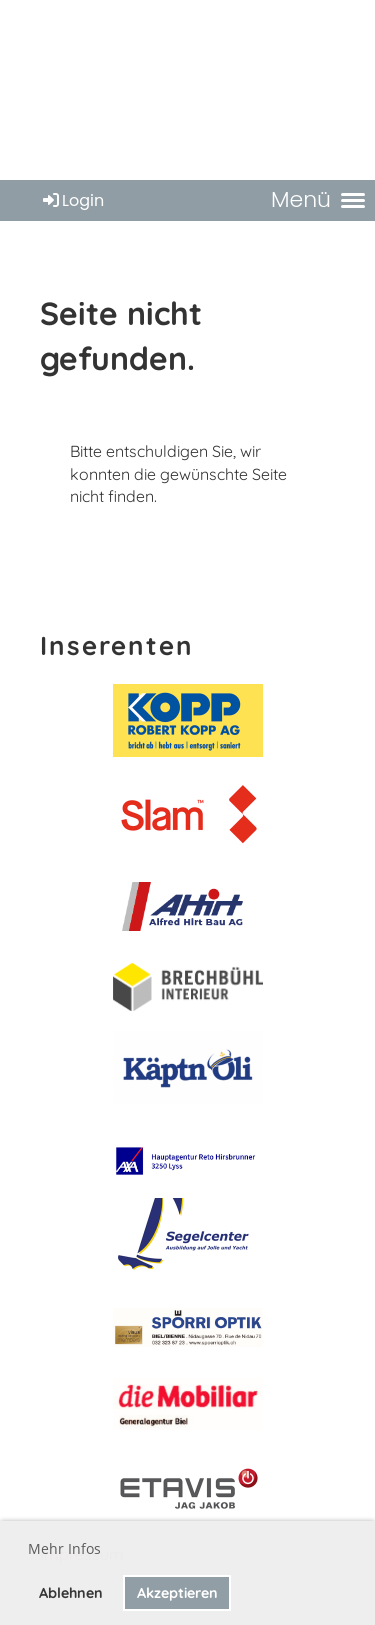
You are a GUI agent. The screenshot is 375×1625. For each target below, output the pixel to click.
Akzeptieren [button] (177, 1593)
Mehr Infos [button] (64, 1548)
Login (72, 200)
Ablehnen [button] (71, 1593)
